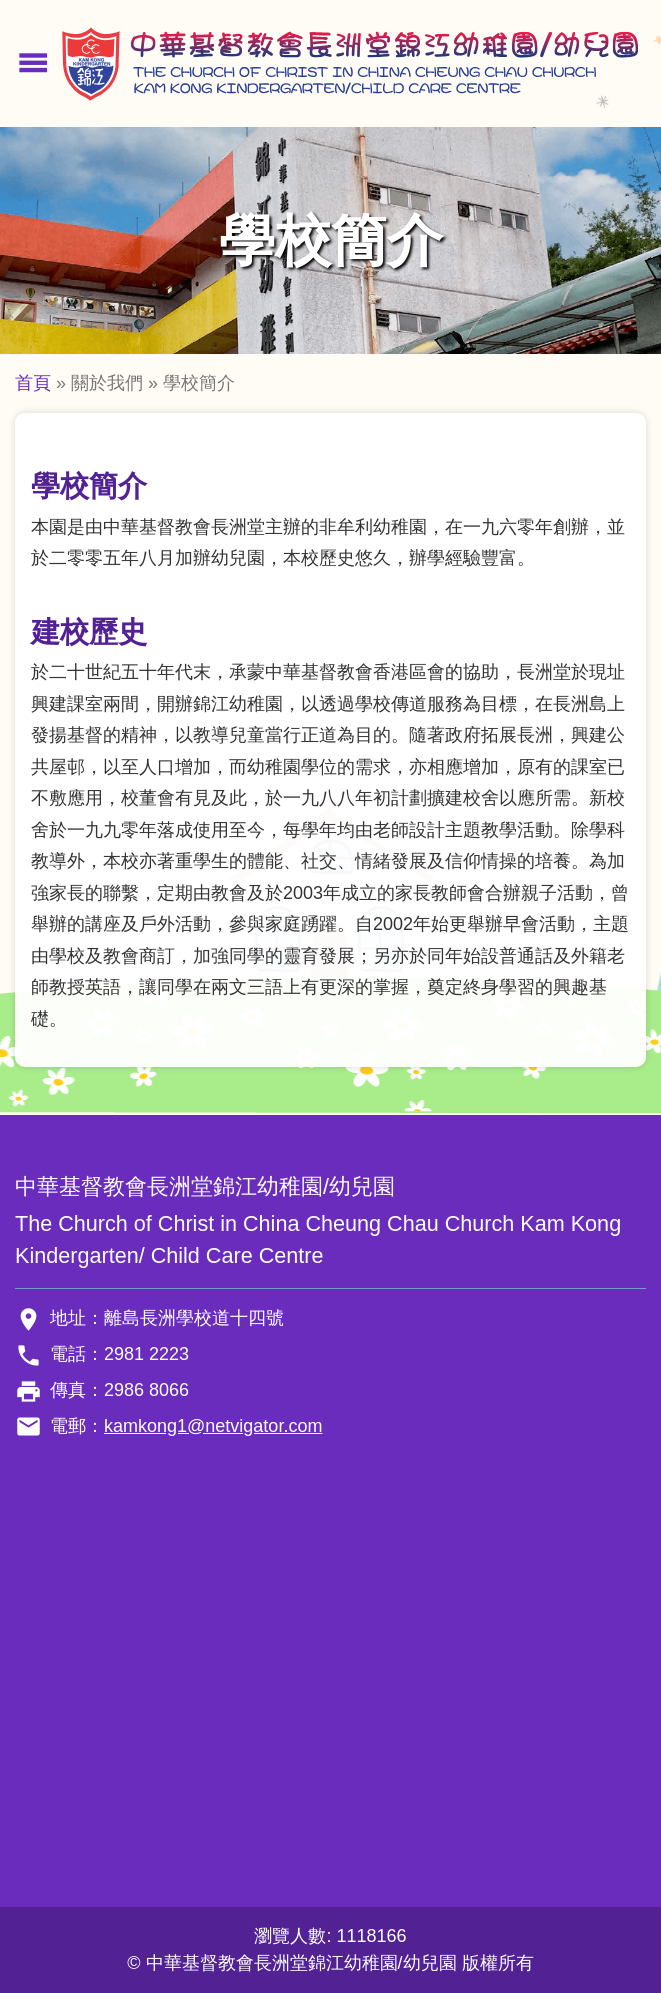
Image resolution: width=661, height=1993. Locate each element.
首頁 (33, 383)
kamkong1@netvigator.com (213, 1426)
